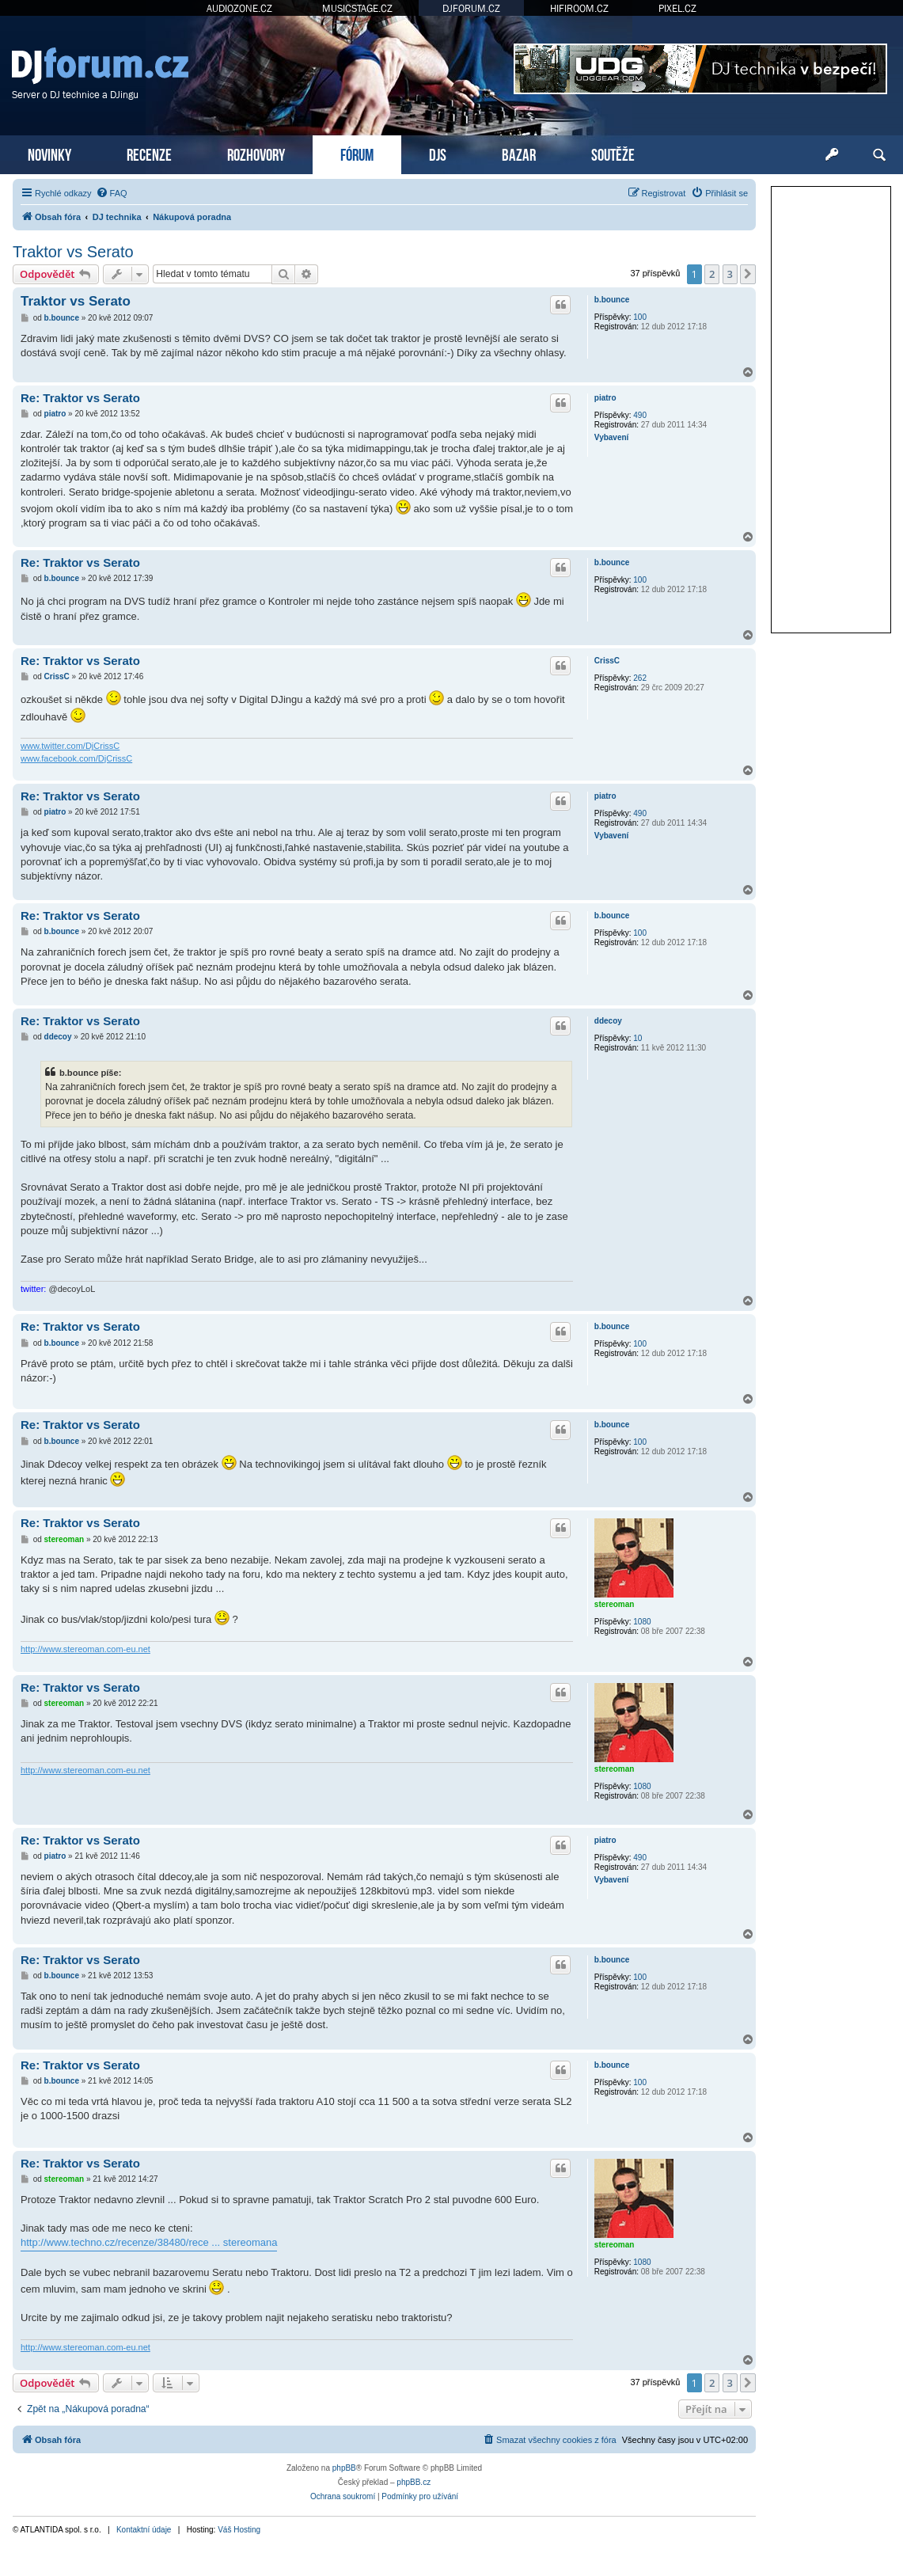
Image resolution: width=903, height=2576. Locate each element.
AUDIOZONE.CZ (239, 8)
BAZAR (519, 153)
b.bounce (611, 299)
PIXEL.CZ (677, 8)
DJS (437, 153)
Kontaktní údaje (144, 2529)
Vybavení (611, 437)
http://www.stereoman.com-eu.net (85, 1649)
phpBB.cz (413, 2482)
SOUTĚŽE (613, 153)
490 (640, 415)
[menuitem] (111, 193)
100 (640, 317)
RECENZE (149, 153)
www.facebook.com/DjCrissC (76, 758)
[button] (748, 273)
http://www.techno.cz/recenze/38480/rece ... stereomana (149, 2242)
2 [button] (712, 274)
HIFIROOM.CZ (579, 8)
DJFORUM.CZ (471, 8)
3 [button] (730, 274)
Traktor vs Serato (73, 251)
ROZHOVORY (256, 153)
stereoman (614, 1604)
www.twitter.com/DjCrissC (70, 745)
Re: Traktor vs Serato (80, 398)
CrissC (607, 660)
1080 (642, 1621)
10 (637, 1038)
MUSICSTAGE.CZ (357, 8)
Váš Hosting (239, 2529)
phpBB (344, 2468)
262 (640, 678)
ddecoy (608, 1020)
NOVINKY (49, 153)
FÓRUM (357, 153)
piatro (605, 397)
